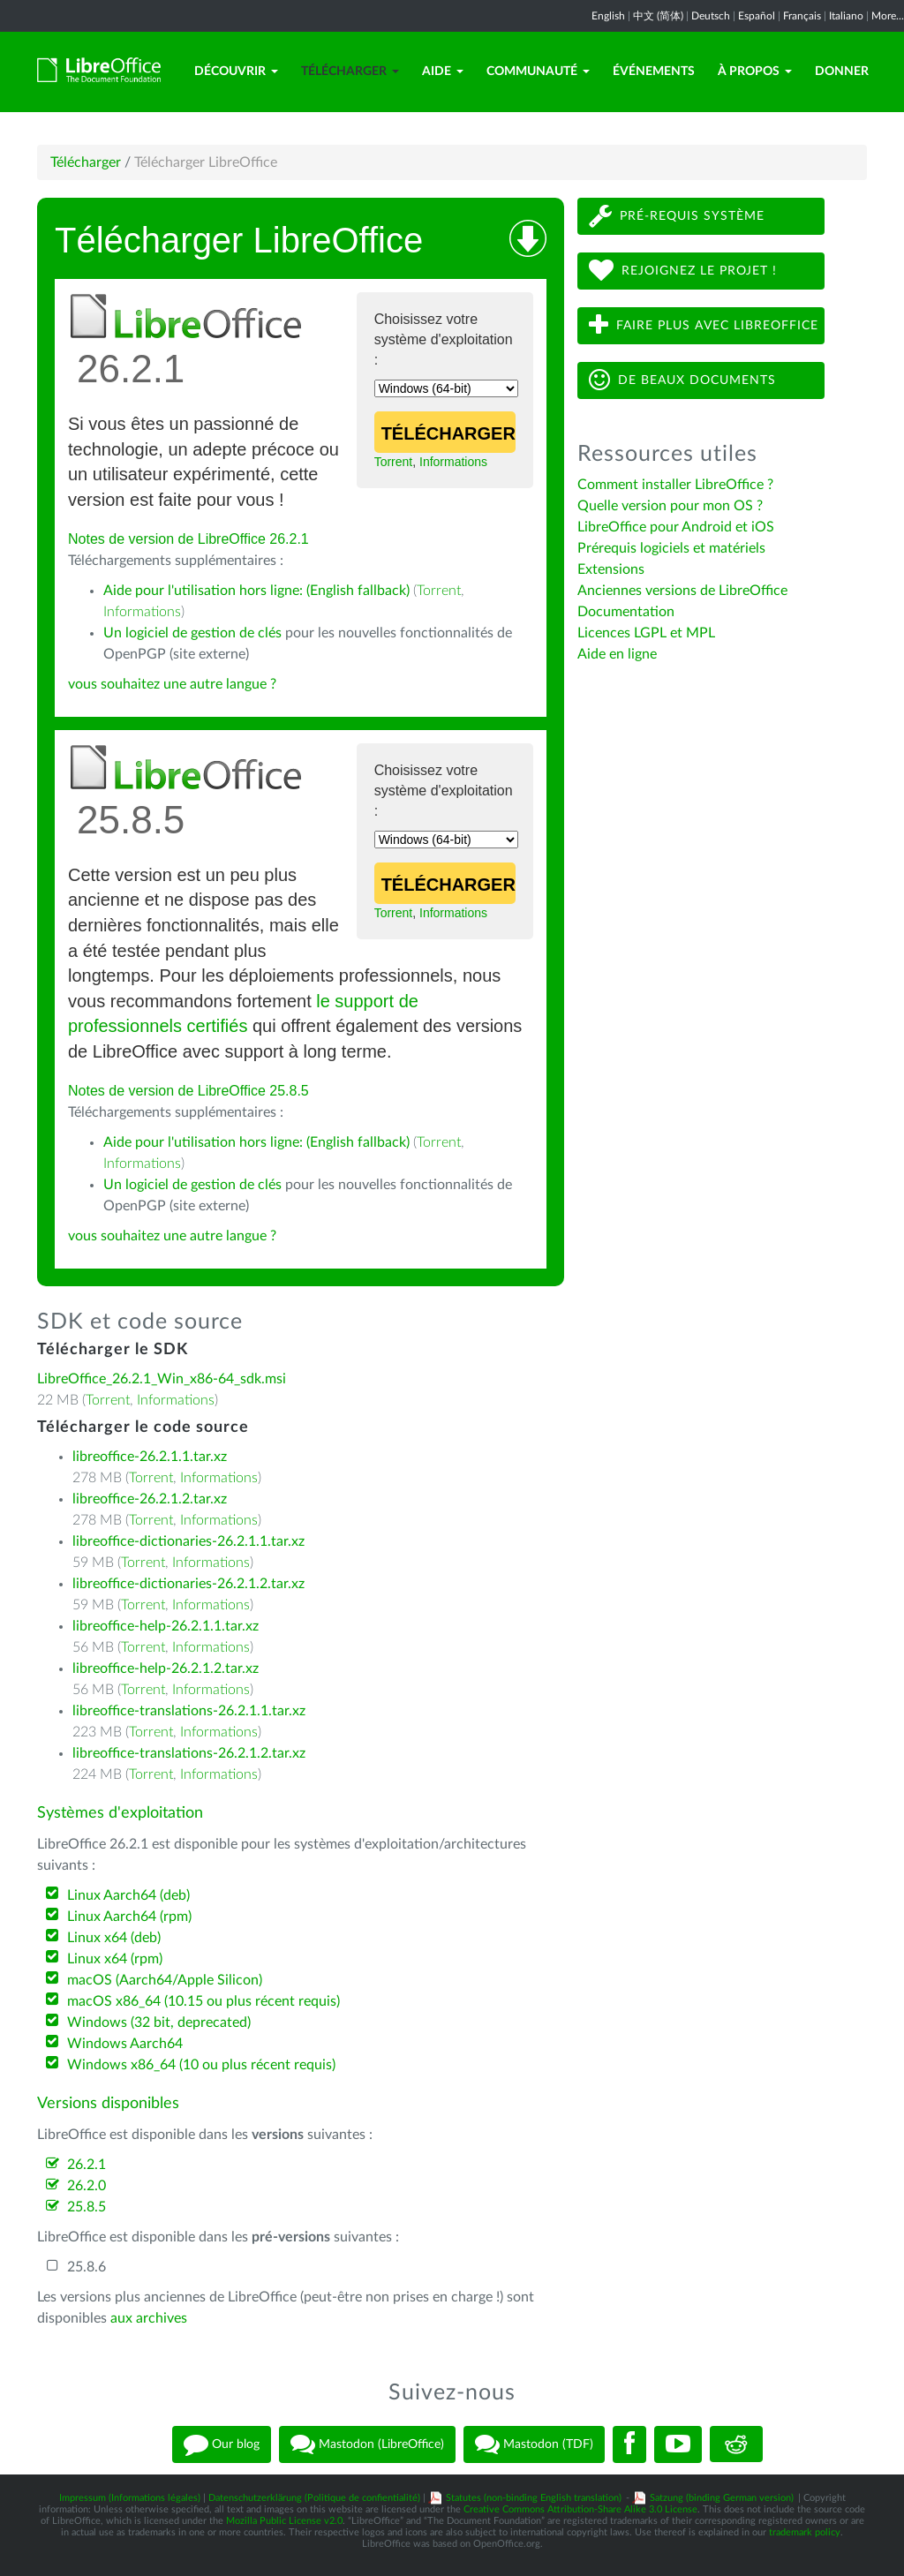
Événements (654, 71)
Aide (442, 71)
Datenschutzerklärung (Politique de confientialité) (314, 2498)
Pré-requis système (677, 216)
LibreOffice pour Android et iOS (675, 527)
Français (802, 16)
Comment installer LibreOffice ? (675, 485)
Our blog (222, 2444)
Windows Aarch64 (125, 2044)
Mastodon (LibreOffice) (367, 2444)
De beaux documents (682, 380)
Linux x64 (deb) (114, 1938)
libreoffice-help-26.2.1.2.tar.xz (165, 1668)
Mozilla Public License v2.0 (284, 2521)
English (608, 16)
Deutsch (710, 16)
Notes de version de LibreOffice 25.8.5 (188, 1090)
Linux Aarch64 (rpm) (129, 1916)
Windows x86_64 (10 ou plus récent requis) (201, 2065)
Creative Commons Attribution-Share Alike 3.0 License (580, 2509)
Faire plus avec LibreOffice (703, 325)
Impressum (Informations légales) (129, 2498)
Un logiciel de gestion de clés (192, 633)
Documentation (625, 612)
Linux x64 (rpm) (114, 1959)
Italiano (846, 16)
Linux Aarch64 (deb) (128, 1895)
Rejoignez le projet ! (683, 270)
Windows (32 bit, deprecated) (159, 2022)
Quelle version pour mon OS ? (670, 506)
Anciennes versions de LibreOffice (682, 591)
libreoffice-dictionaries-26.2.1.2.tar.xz (188, 1584)
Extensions (610, 569)
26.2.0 (86, 2186)
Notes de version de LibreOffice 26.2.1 (188, 538)
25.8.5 (86, 2207)
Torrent (393, 462)
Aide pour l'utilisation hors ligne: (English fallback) (256, 591)
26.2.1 (86, 2165)
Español (756, 16)
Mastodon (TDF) (534, 2444)
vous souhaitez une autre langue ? (172, 684)
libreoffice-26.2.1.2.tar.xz (149, 1499)
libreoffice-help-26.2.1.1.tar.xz (165, 1626)
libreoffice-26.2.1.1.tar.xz (149, 1457)
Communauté (538, 71)
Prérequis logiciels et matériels (671, 548)
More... (887, 16)
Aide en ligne (617, 654)
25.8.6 (86, 2267)
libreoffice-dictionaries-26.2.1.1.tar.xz (188, 1541)
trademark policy (804, 2532)
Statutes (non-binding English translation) (534, 2498)
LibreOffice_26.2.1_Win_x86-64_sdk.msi (161, 1379)
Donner (842, 71)
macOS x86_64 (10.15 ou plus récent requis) (203, 2001)
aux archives (148, 2318)
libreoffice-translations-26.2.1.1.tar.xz (188, 1711)
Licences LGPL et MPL (646, 633)
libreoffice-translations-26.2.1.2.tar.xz (188, 1753)
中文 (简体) (658, 16)
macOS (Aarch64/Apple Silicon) (164, 1980)
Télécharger (350, 71)
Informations (453, 462)
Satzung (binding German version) (722, 2498)
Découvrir (236, 71)
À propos (755, 71)
